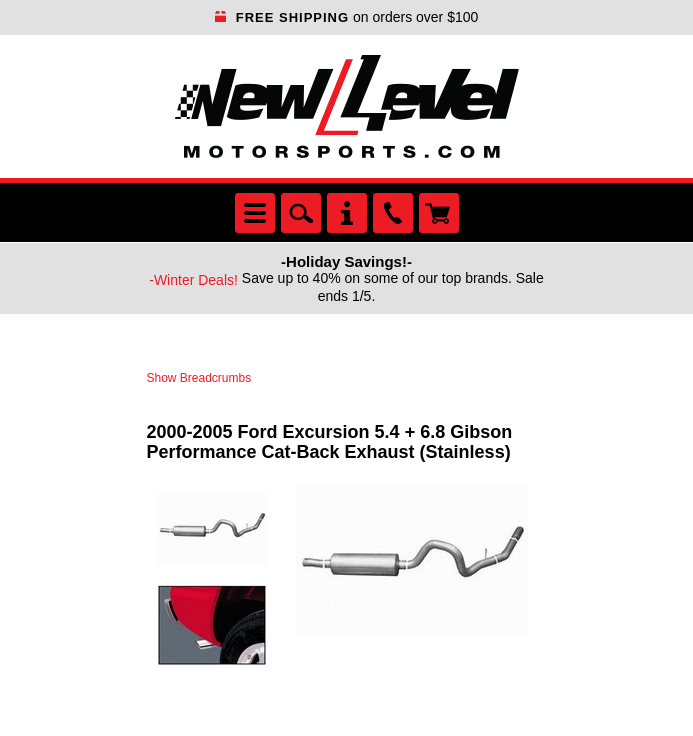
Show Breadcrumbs (199, 378)
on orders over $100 (347, 17)
